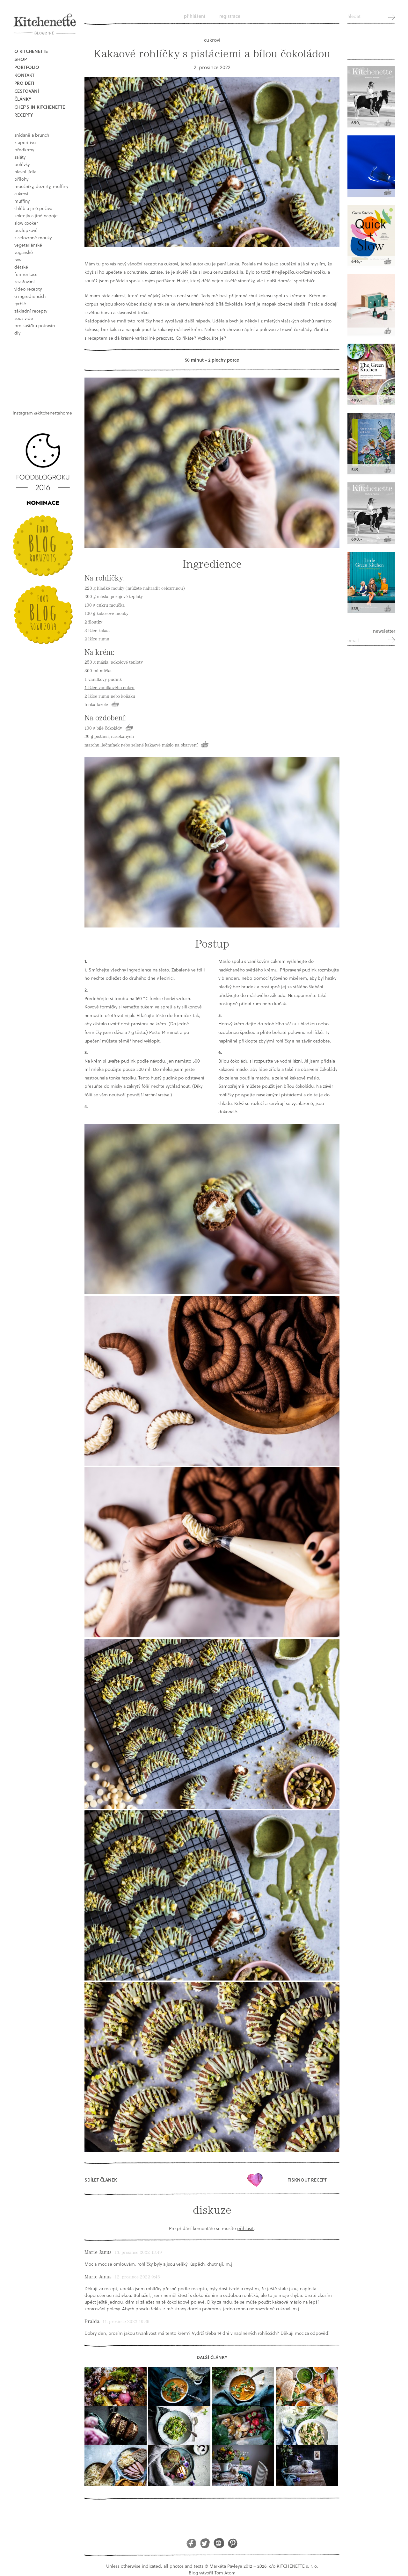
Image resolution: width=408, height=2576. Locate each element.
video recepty (28, 288)
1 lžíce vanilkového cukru (109, 687)
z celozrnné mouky (33, 237)
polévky (22, 164)
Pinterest (232, 2543)
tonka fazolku (122, 1077)
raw (17, 259)
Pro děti (24, 83)
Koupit (115, 704)
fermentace (26, 274)
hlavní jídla (25, 171)
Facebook (191, 2543)
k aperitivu (25, 142)
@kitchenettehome (53, 412)
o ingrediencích (30, 296)
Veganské (23, 252)
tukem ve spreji (156, 1006)
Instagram (219, 2543)
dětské (21, 266)
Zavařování (24, 281)
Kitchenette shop (371, 44)
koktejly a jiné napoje (36, 215)
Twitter (205, 2543)
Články (22, 99)
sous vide (23, 318)
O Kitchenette (31, 51)
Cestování (26, 91)
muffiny (22, 201)
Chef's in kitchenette (39, 107)
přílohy (21, 179)
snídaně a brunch (31, 135)
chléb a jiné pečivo (33, 208)
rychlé (20, 303)
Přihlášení (194, 16)
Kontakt (24, 75)
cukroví (21, 193)
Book (45, 367)
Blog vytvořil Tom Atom (212, 2572)
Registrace (229, 16)
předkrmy (24, 149)
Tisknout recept (307, 2179)
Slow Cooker (26, 223)
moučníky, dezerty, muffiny (41, 186)
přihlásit (245, 2228)
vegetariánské (28, 245)
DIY (17, 332)
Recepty (23, 115)
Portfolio (26, 67)
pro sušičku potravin (34, 325)
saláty (20, 157)
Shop (20, 59)
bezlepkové (26, 230)
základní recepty (30, 310)
